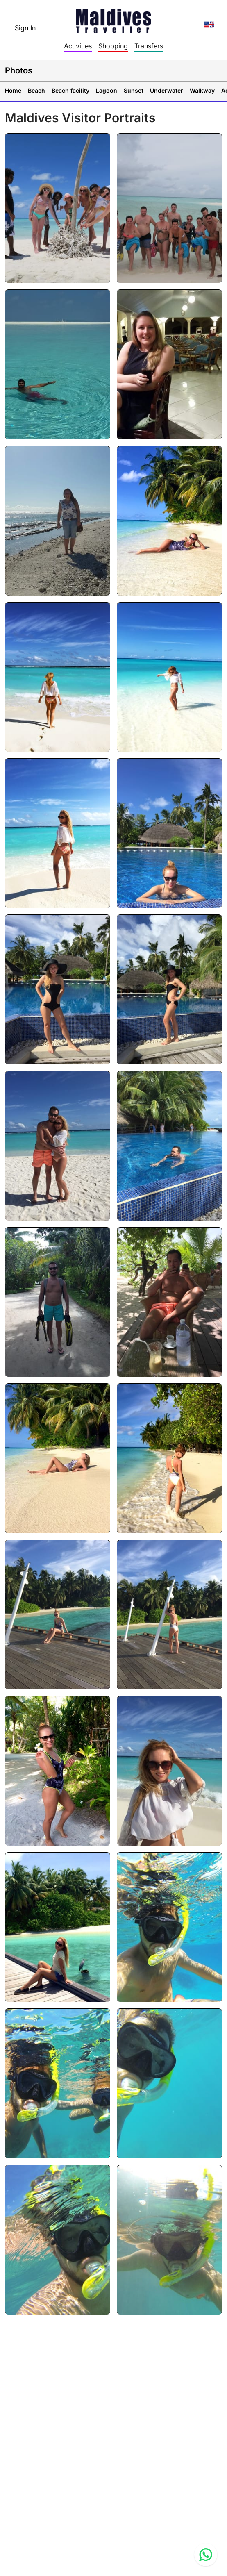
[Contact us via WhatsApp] (205, 2554)
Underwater (166, 90)
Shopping (113, 46)
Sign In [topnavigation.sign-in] (25, 28)
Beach (36, 90)
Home (13, 90)
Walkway (202, 90)
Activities (78, 46)
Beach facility (70, 90)
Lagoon (106, 90)
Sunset (133, 90)
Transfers (148, 46)
